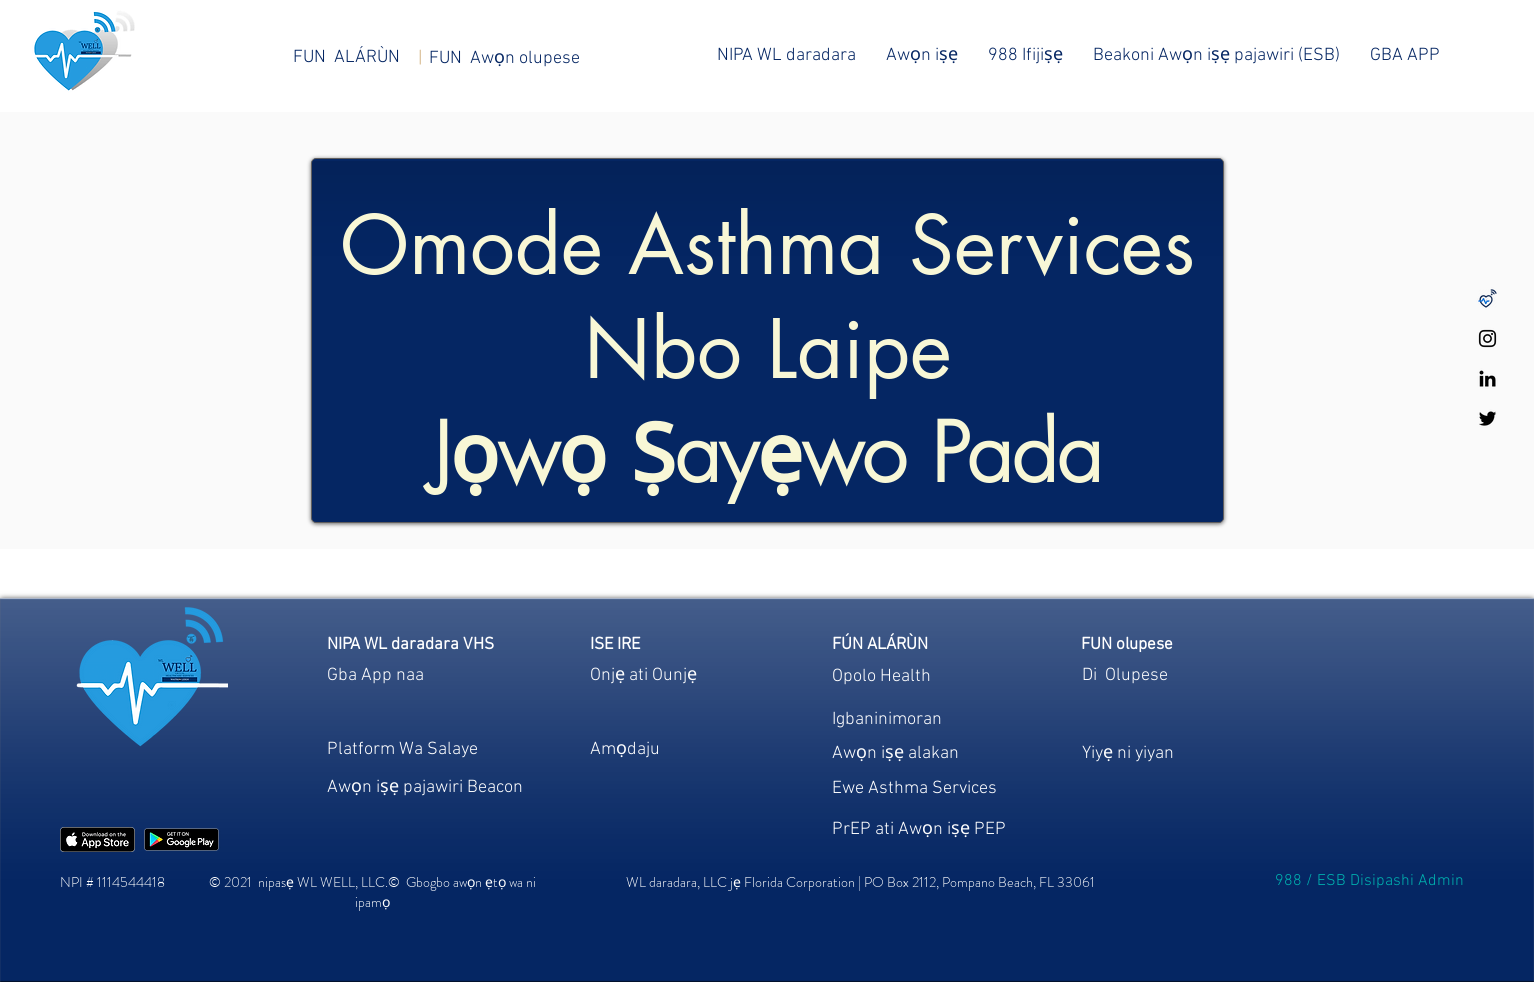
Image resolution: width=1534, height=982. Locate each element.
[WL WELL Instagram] (1487, 338)
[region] (668, 756)
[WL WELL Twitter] (1487, 418)
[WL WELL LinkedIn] (1487, 378)
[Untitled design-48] (1487, 298)
